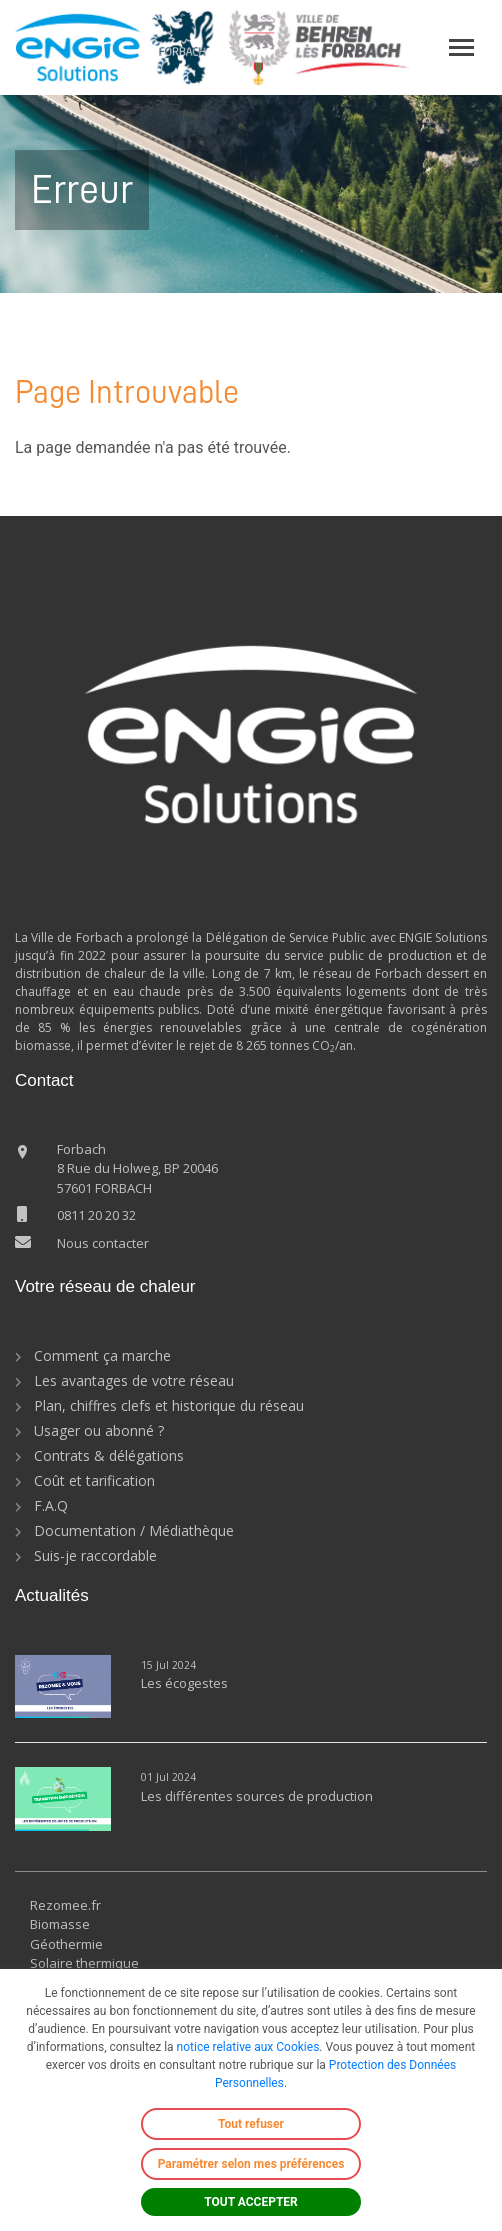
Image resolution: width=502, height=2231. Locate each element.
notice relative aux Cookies (248, 2047)
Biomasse (60, 1924)
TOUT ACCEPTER (251, 2202)
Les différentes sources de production (257, 1796)
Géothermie (66, 1944)
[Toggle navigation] (461, 47)
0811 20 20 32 (96, 1215)
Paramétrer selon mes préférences (251, 2164)
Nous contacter (103, 1243)
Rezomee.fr (65, 1905)
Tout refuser (251, 2124)
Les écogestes (184, 1683)
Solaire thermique (84, 1963)
